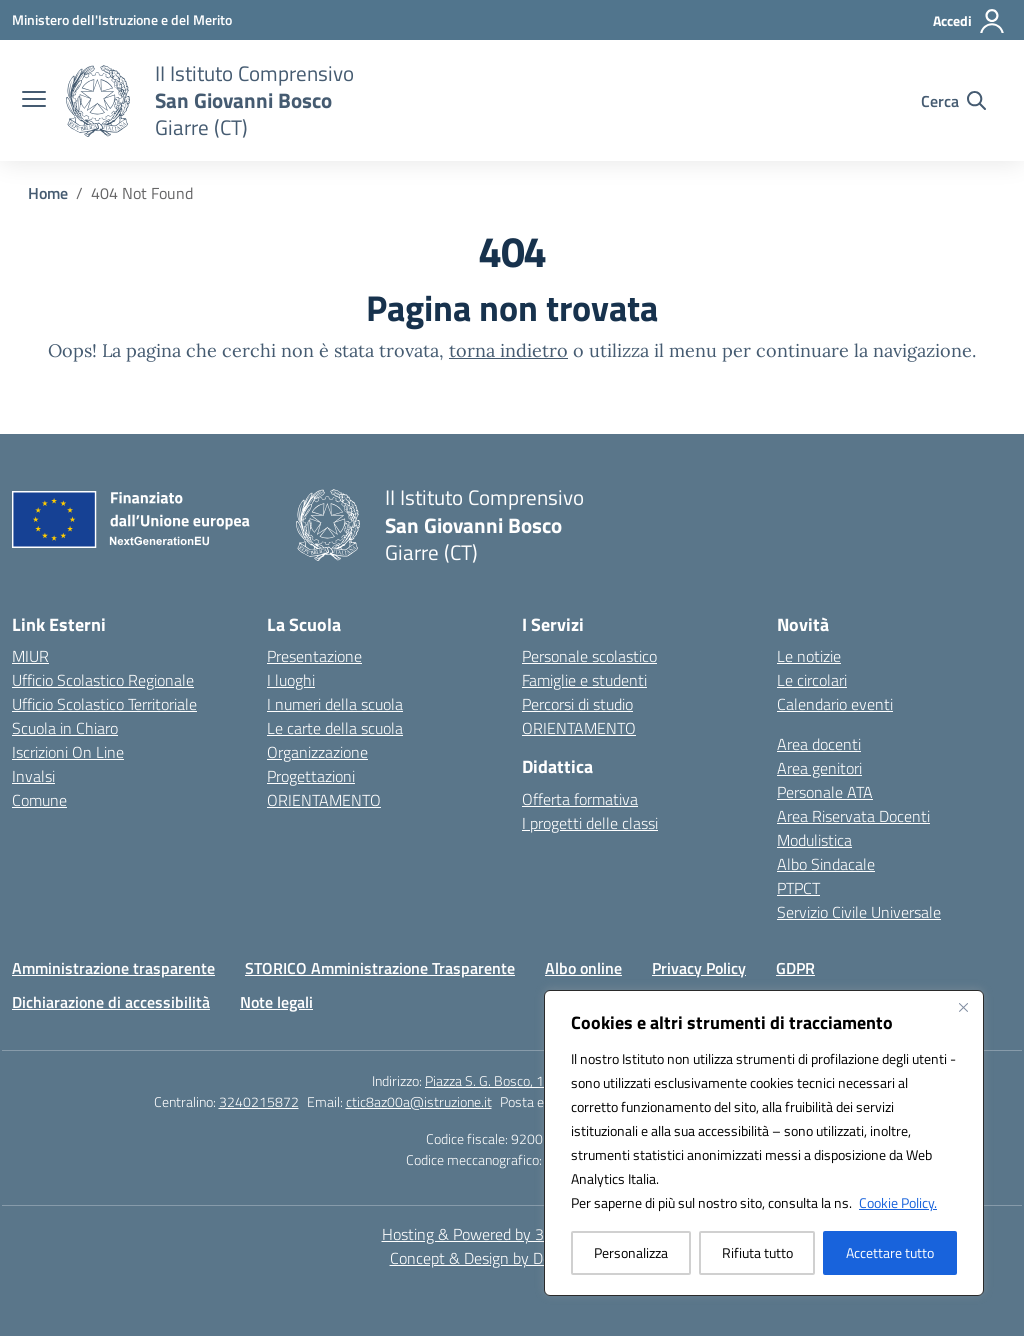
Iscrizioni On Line (68, 752)
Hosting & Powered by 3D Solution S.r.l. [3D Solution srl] (512, 1234)
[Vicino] (963, 1007)
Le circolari (812, 680)
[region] (764, 1143)
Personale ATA (825, 792)
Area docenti (819, 744)
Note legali (276, 1002)
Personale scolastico (589, 656)
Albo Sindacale (826, 864)
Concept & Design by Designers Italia (512, 1258)
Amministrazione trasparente (113, 968)
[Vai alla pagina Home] (48, 193)
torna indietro (508, 350)
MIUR (30, 656)
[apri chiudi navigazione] (34, 101)
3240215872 (259, 1101)
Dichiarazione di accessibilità (111, 1002)
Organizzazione (317, 752)
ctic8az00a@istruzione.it (419, 1101)
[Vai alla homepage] (254, 100)
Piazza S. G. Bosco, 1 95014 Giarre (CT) (538, 1080)
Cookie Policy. (898, 1202)
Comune (39, 800)
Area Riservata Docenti (853, 816)
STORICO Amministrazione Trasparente (380, 968)
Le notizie (809, 656)
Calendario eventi (835, 704)
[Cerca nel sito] (953, 101)
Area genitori (819, 768)
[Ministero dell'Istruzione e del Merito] (122, 19)
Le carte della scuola (335, 728)
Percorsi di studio (577, 704)
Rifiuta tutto (757, 1252)
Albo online (583, 968)
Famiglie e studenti (584, 680)
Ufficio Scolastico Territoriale (104, 704)
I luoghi (291, 680)
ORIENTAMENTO (324, 800)
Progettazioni (311, 776)
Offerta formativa (580, 799)
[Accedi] (969, 21)
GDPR (795, 968)
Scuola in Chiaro (65, 728)
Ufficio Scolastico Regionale (103, 680)
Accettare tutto (890, 1252)
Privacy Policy (699, 968)
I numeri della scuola (335, 704)
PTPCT (798, 888)
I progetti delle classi (590, 823)
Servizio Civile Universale (859, 912)
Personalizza (631, 1252)
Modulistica (814, 840)
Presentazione (314, 656)
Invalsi (33, 776)
